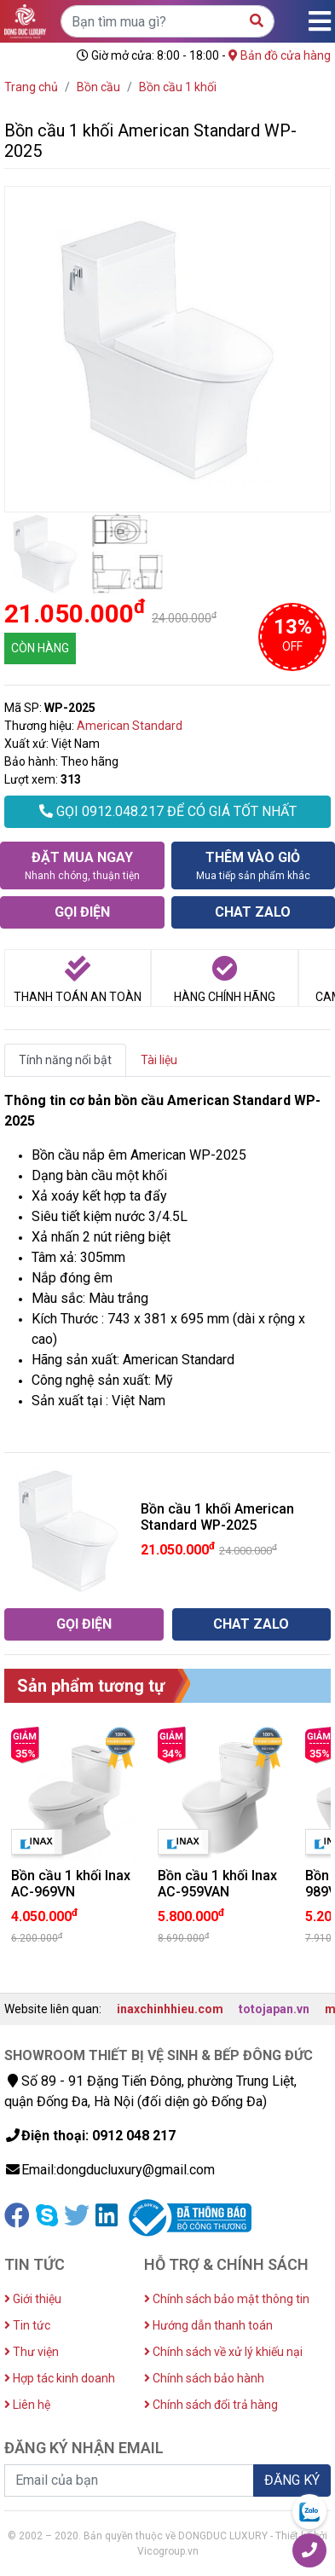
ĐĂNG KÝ (292, 2480)
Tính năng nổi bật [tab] (65, 1060)
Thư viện (31, 2352)
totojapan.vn (274, 2009)
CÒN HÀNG (40, 648)
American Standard (129, 725)
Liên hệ (27, 2404)
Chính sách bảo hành (204, 2378)
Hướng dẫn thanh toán (208, 2325)
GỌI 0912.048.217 (168, 811)
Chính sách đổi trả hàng (211, 2404)
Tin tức (27, 2325)
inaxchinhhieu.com (170, 2009)
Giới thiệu (32, 2299)
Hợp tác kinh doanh (59, 2378)
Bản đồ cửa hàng (279, 55)
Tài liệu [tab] (159, 1060)
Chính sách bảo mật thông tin (226, 2299)
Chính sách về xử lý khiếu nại (223, 2352)
